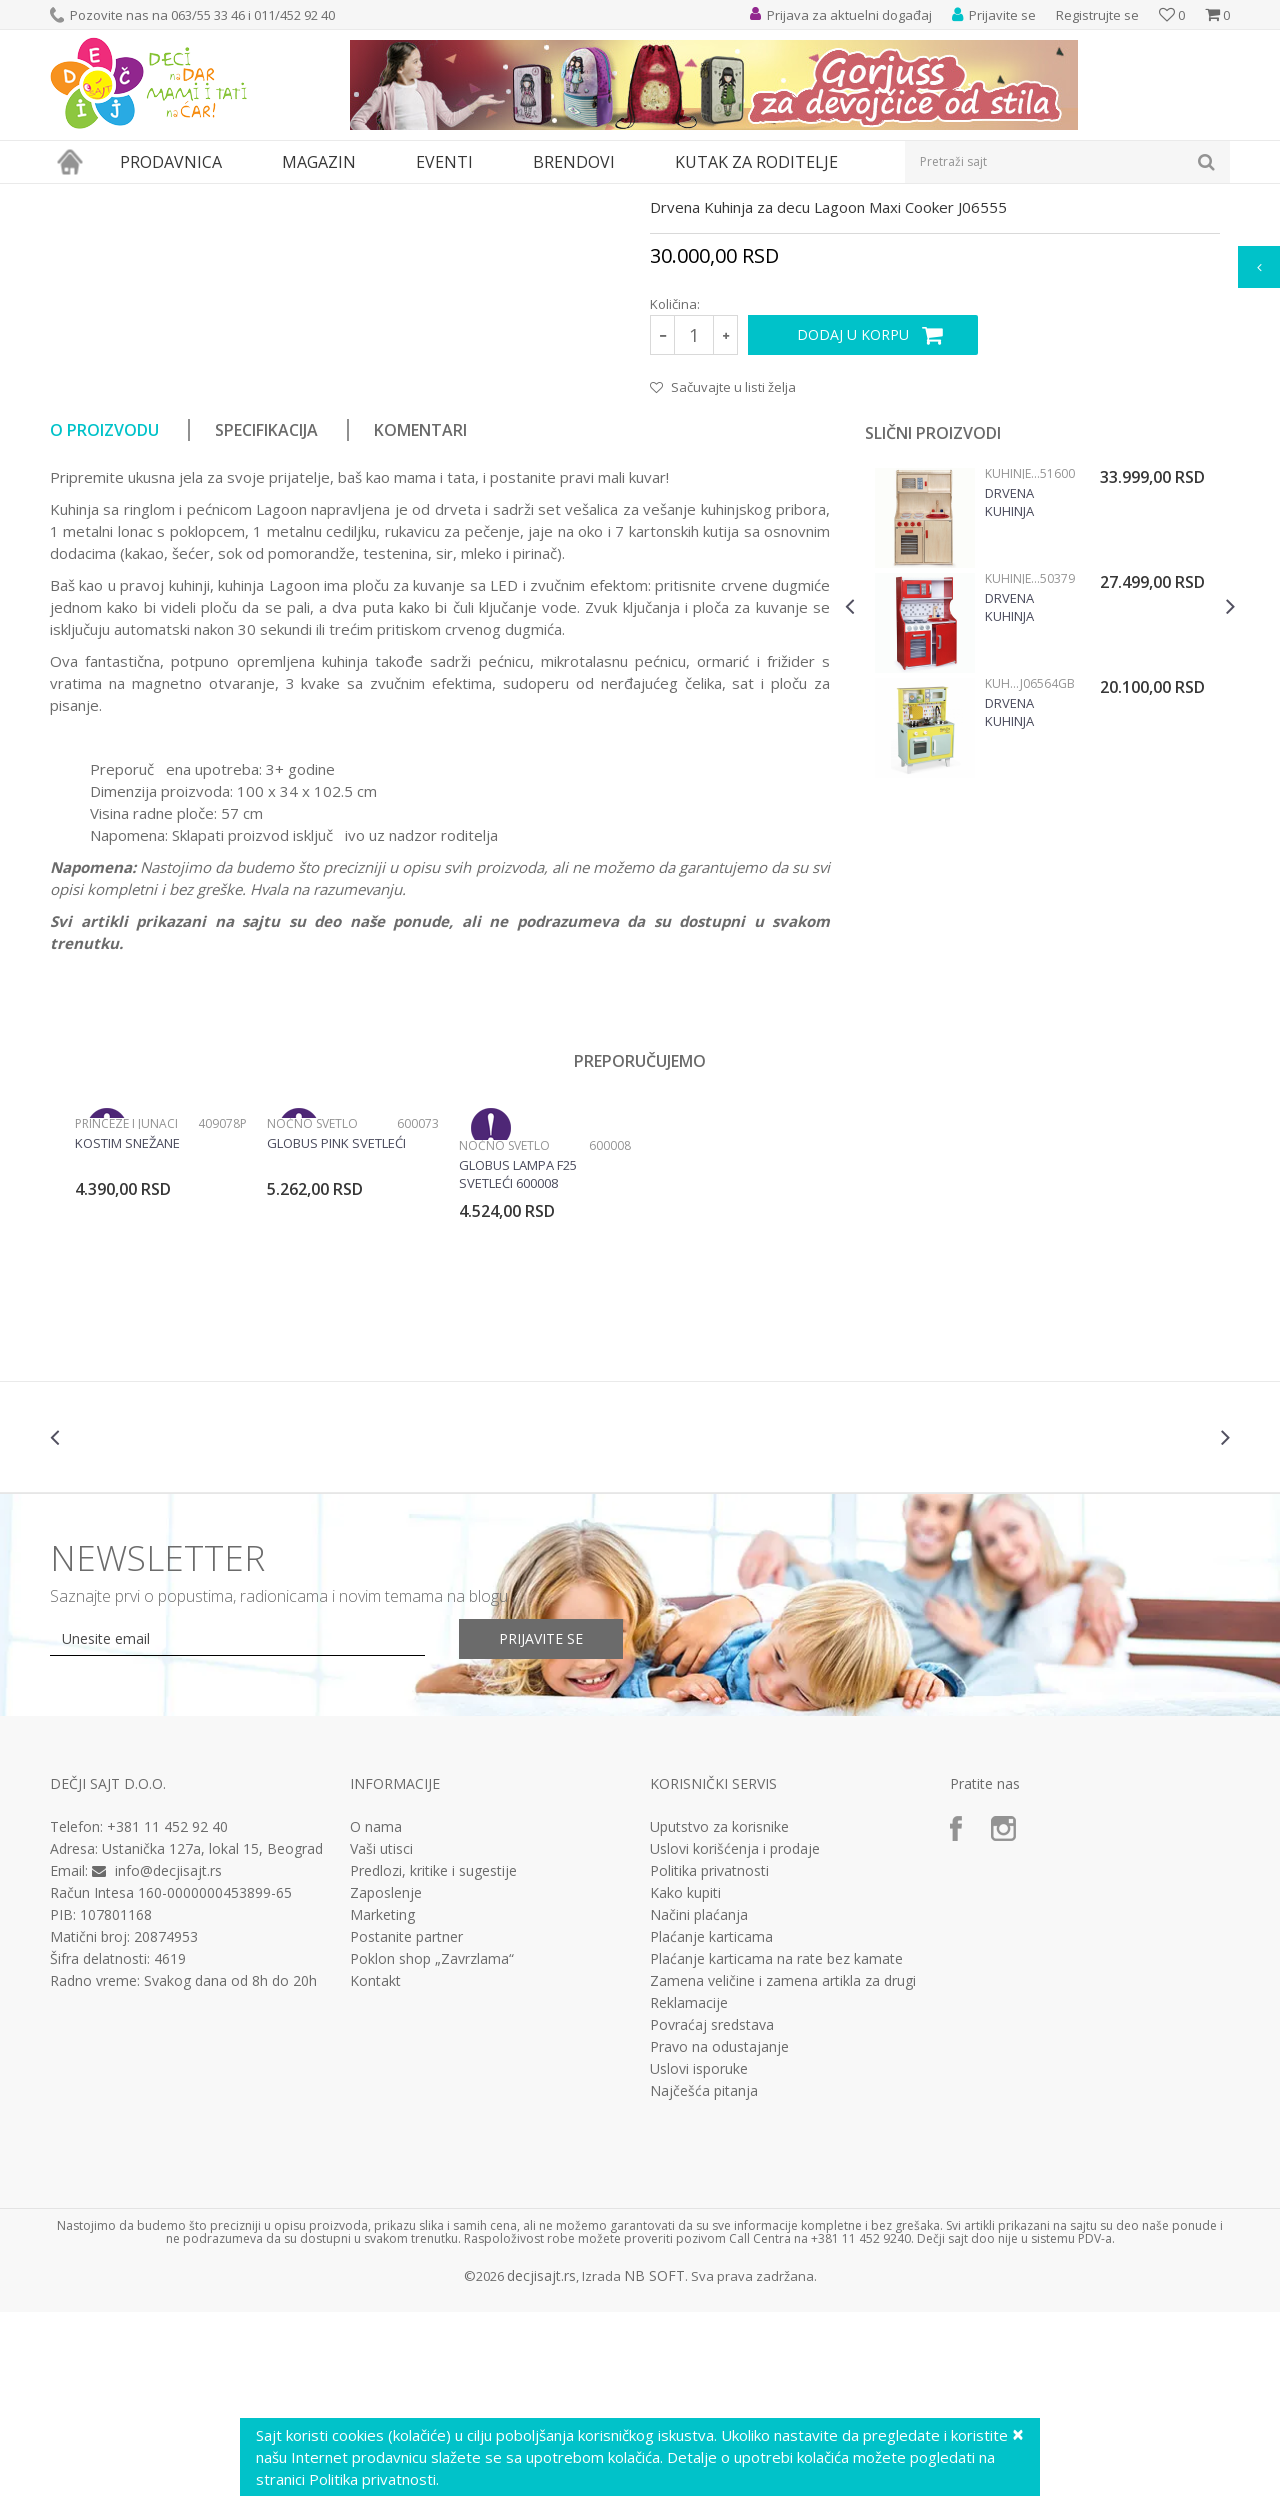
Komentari (420, 614)
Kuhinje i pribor (465, 196)
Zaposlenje (386, 2077)
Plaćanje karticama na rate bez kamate (776, 2143)
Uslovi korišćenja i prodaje (735, 2033)
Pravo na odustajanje (719, 2231)
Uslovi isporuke (699, 2253)
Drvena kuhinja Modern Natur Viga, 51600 (1023, 686)
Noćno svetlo (312, 1307)
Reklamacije (689, 2187)
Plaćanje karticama (711, 2121)
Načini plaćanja (699, 2099)
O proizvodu (104, 614)
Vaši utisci (381, 2033)
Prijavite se (541, 1822)
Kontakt (375, 2165)
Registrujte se (1097, 15)
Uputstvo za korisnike (719, 2011)
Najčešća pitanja (704, 2275)
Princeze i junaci (126, 1307)
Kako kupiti (685, 2077)
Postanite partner (406, 2121)
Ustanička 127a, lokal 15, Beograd (212, 2032)
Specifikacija (266, 614)
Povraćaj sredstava (712, 2209)
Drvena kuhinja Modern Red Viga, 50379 (1025, 791)
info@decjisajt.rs (168, 2054)
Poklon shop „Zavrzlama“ (432, 2143)
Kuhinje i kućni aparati (346, 196)
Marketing (382, 2099)
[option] (1040, 809)
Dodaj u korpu (853, 518)
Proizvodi (142, 196)
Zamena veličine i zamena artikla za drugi (783, 2165)
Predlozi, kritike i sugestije (433, 2055)
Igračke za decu (227, 196)
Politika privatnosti (709, 2055)
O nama (376, 2011)
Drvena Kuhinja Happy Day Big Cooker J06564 (1022, 896)
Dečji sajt (75, 196)
